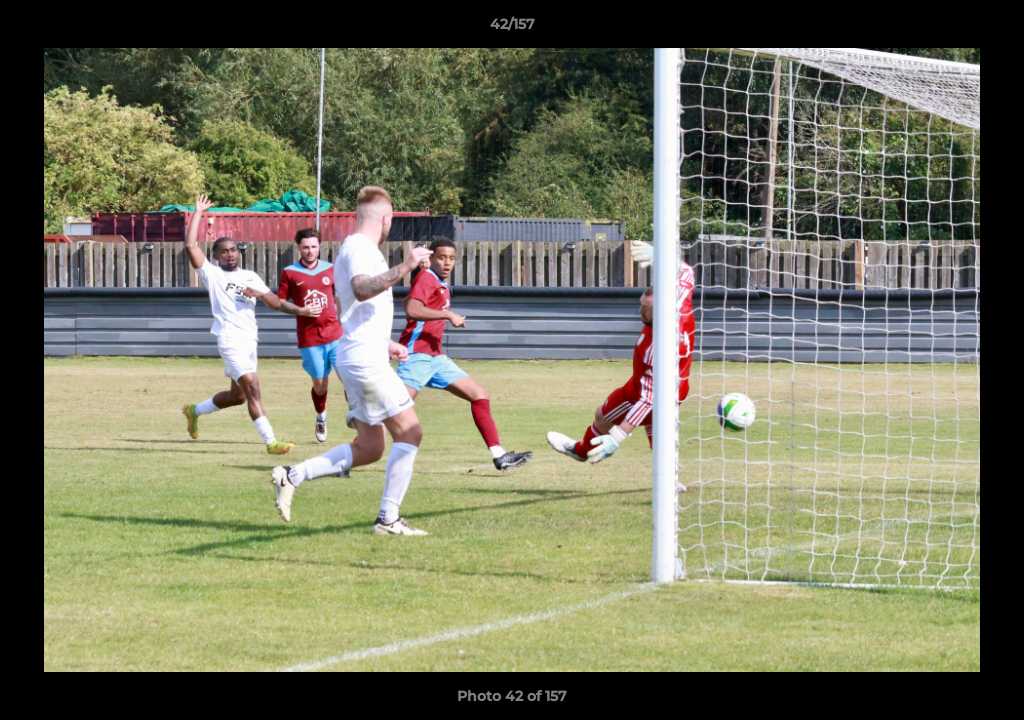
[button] (988, 29)
